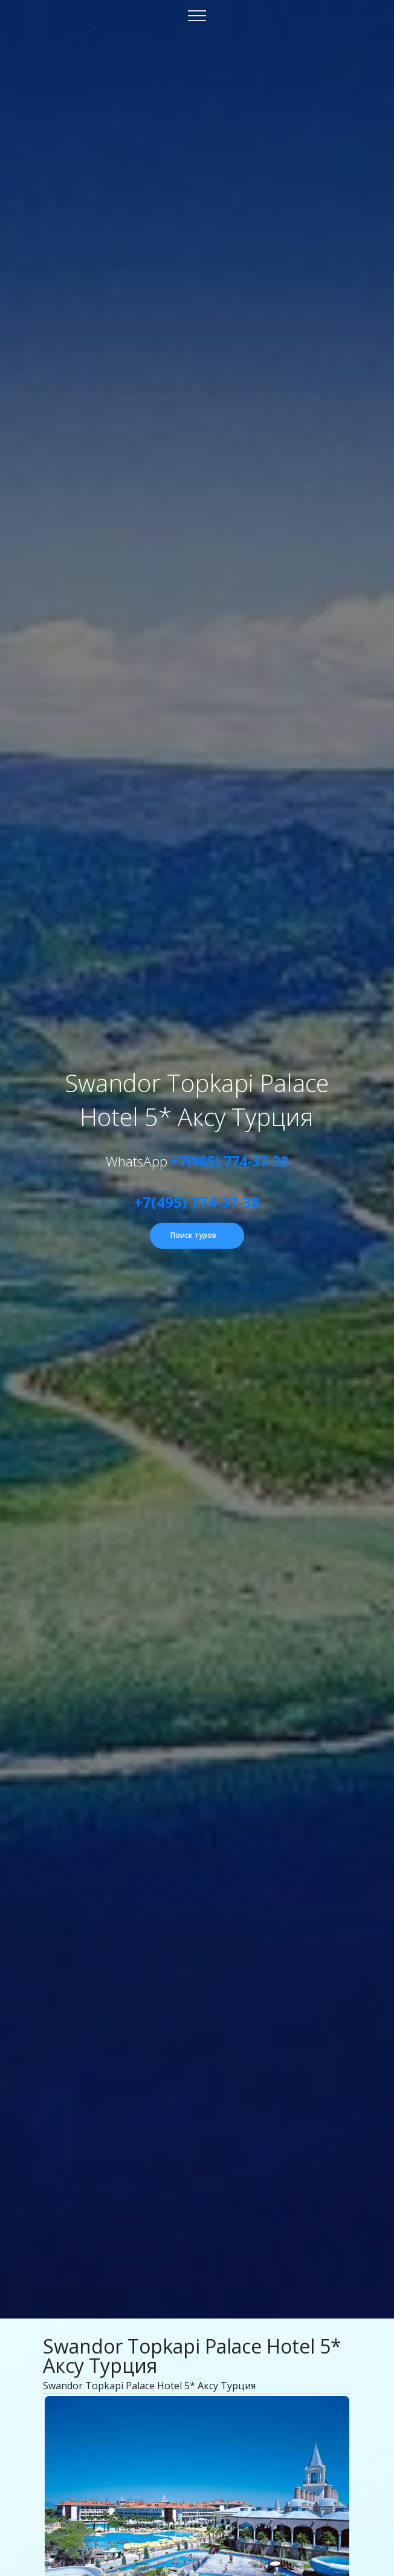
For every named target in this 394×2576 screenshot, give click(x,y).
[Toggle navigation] (197, 15)
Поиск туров (193, 1235)
